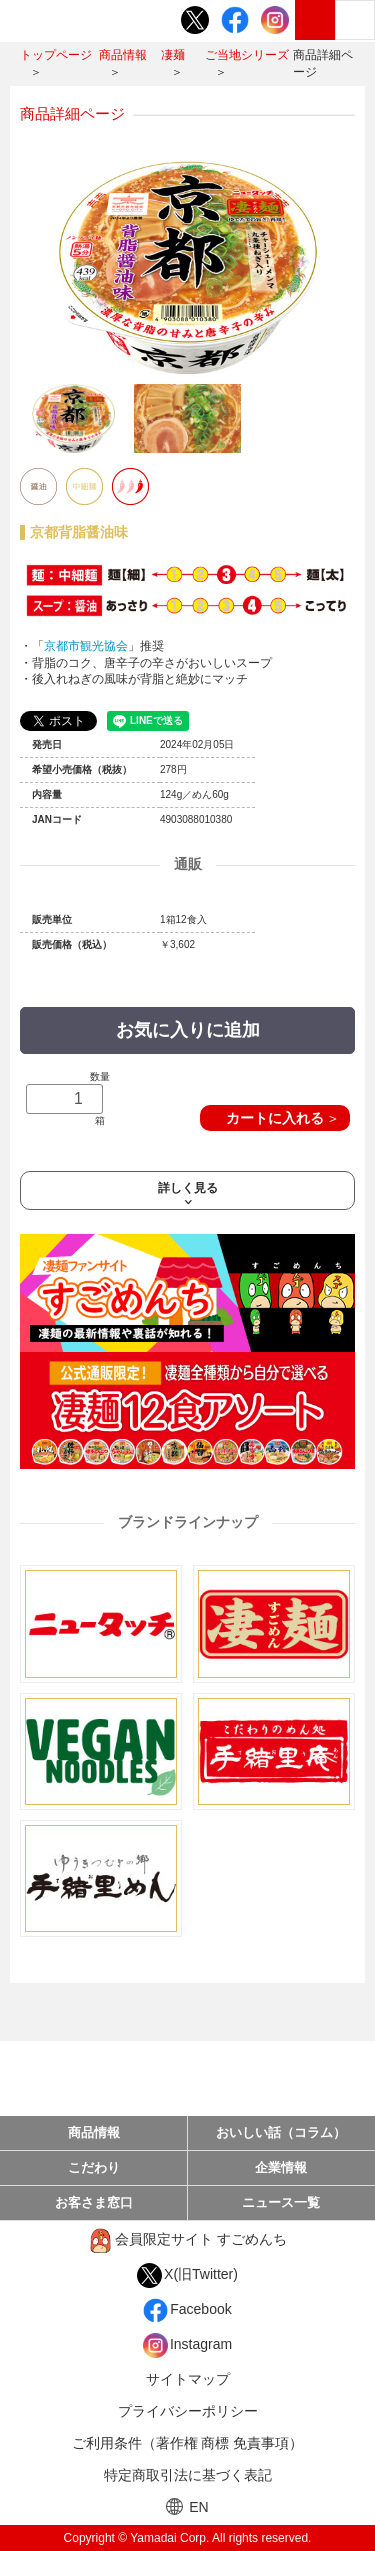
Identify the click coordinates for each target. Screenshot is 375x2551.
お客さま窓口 (94, 2202)
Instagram (187, 2345)
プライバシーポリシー (188, 2411)
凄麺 (173, 55)
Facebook (187, 2310)
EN (187, 2506)
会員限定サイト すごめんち (187, 2240)
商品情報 (123, 55)
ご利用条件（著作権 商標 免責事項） (188, 2443)
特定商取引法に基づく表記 (188, 2475)
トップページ (56, 55)
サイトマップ (188, 2379)
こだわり (94, 2167)
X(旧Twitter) (187, 2275)
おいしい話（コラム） (281, 2132)
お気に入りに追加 (188, 1030)
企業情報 (281, 2167)
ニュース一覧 (281, 2202)
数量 (68, 1098)
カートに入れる (275, 1118)
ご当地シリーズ (247, 55)
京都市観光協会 (86, 646)
